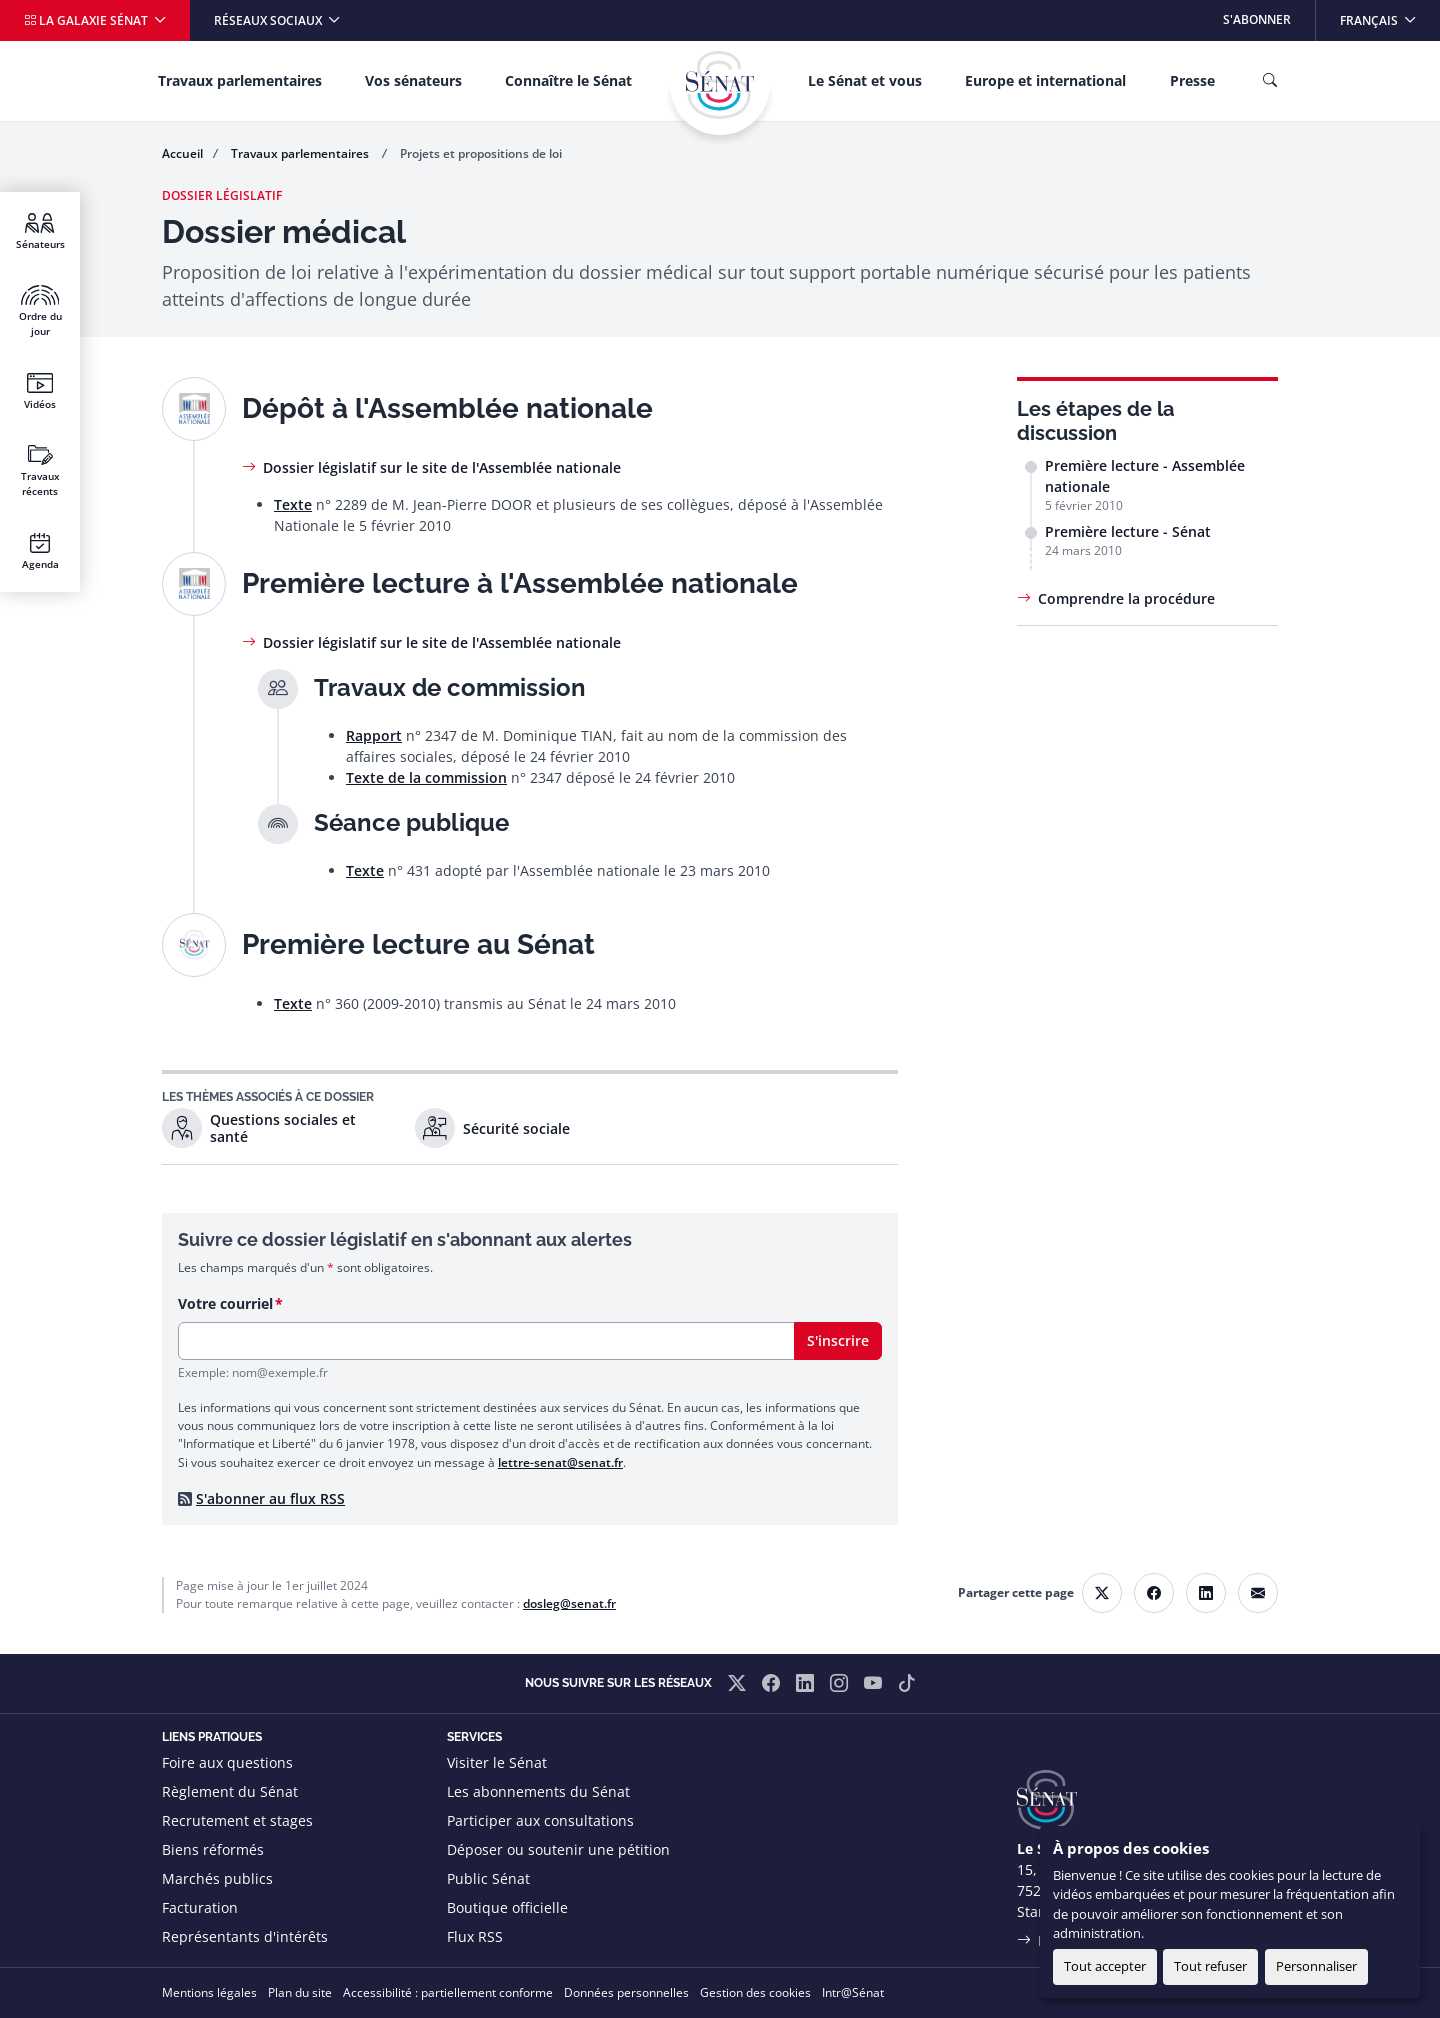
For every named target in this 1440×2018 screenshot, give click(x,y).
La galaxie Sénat (87, 20)
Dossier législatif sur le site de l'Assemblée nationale (442, 467)
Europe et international (1045, 80)
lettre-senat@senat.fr (560, 1462)
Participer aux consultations (540, 1820)
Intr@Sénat (853, 1992)
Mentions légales (209, 1992)
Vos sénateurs (413, 80)
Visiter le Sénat (497, 1762)
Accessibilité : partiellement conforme (448, 1992)
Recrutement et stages (237, 1820)
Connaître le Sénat (568, 80)
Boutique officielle (507, 1907)
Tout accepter (1105, 1966)
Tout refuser (1210, 1966)
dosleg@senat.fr (569, 1603)
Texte (293, 504)
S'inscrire (838, 1340)
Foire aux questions (227, 1762)
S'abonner (1257, 19)
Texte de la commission (426, 777)
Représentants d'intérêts (245, 1936)
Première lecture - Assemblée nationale (1145, 476)
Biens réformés (213, 1849)
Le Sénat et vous (865, 80)
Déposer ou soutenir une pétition (558, 1849)
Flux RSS (475, 1936)
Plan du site (300, 1992)
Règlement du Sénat (230, 1791)
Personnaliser (1316, 1966)
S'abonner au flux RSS (270, 1498)
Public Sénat (488, 1878)
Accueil (182, 153)
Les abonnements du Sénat (538, 1791)
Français (1389, 14)
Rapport (374, 735)
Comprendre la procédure (1126, 598)
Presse (1192, 80)
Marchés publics (217, 1878)
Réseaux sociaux (269, 20)
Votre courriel (225, 1303)
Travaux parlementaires (240, 80)
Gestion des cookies (755, 1992)
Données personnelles (626, 1992)
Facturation (200, 1907)
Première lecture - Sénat (1128, 531)
